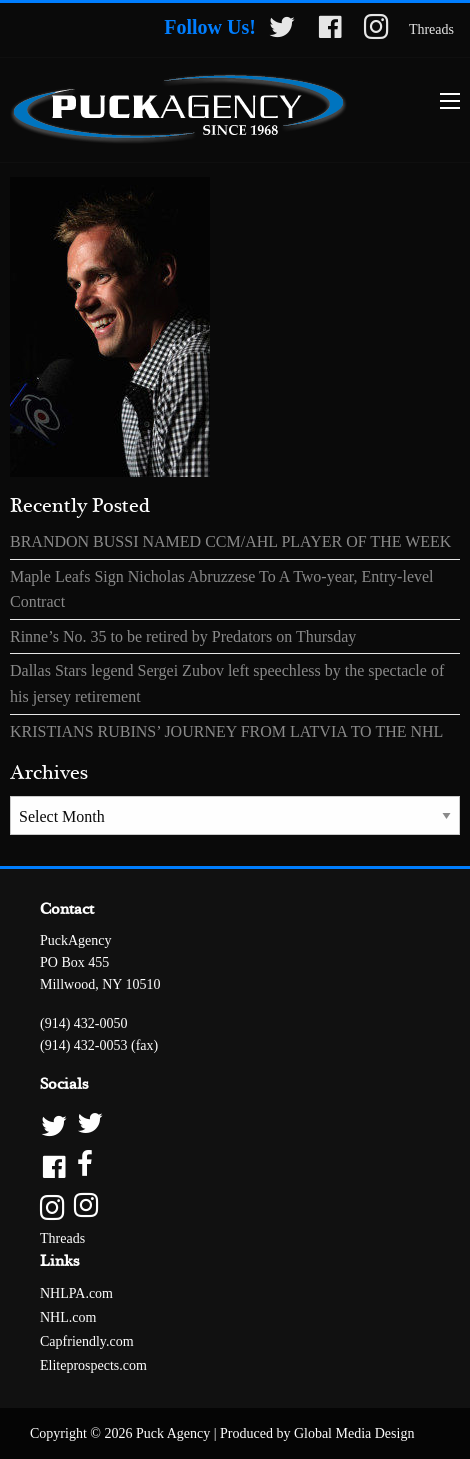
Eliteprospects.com (93, 1365)
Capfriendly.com (87, 1341)
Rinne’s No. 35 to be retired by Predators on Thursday (183, 636)
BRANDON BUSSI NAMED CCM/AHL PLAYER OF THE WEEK (230, 541)
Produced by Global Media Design (317, 1433)
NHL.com (68, 1317)
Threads (431, 29)
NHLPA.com (76, 1293)
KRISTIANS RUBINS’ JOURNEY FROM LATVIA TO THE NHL (226, 731)
